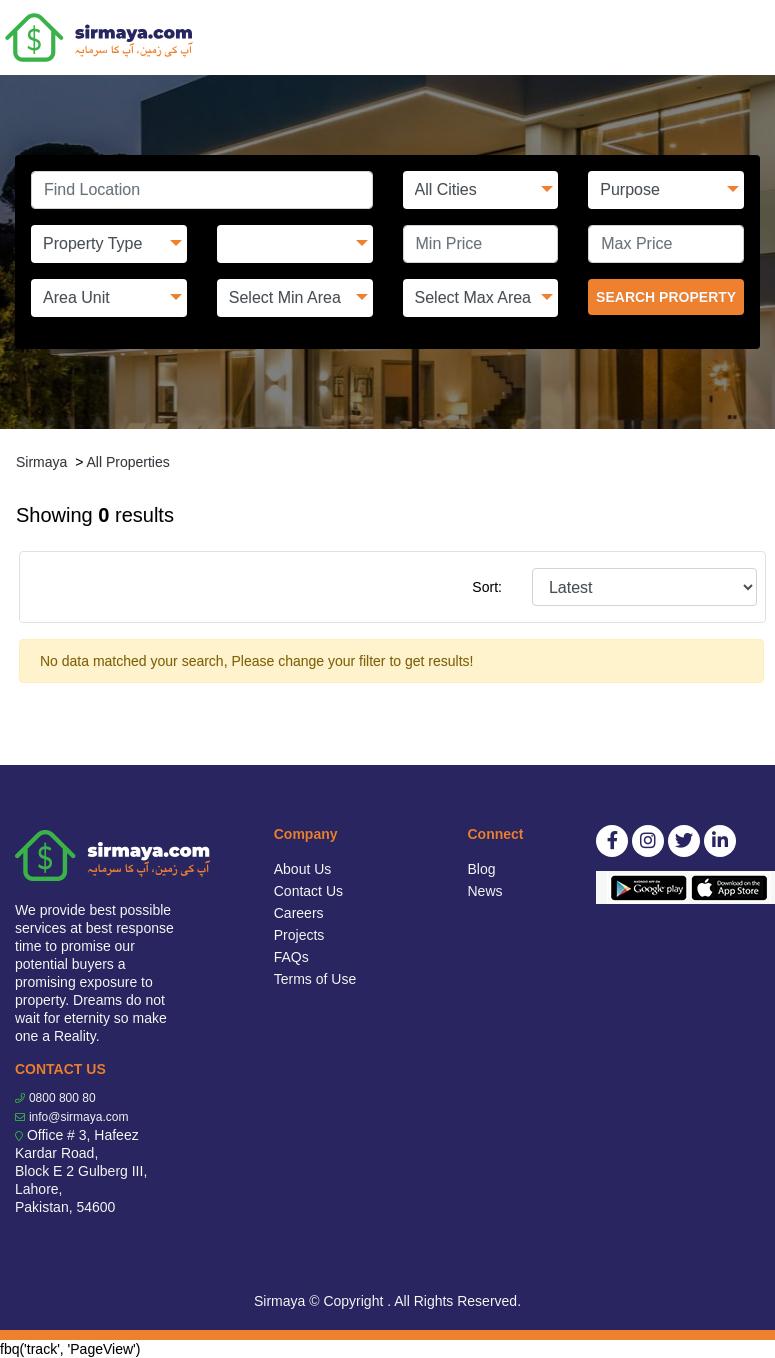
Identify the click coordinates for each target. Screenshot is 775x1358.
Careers (299, 913)
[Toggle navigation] (747, 38)
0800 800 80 (62, 1098)
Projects (299, 935)
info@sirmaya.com (79, 1117)
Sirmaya (41, 462)
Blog (482, 869)
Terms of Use (315, 979)
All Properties (127, 462)
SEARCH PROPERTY (666, 297)
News (485, 891)
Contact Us (308, 891)
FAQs (291, 957)
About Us (303, 869)
